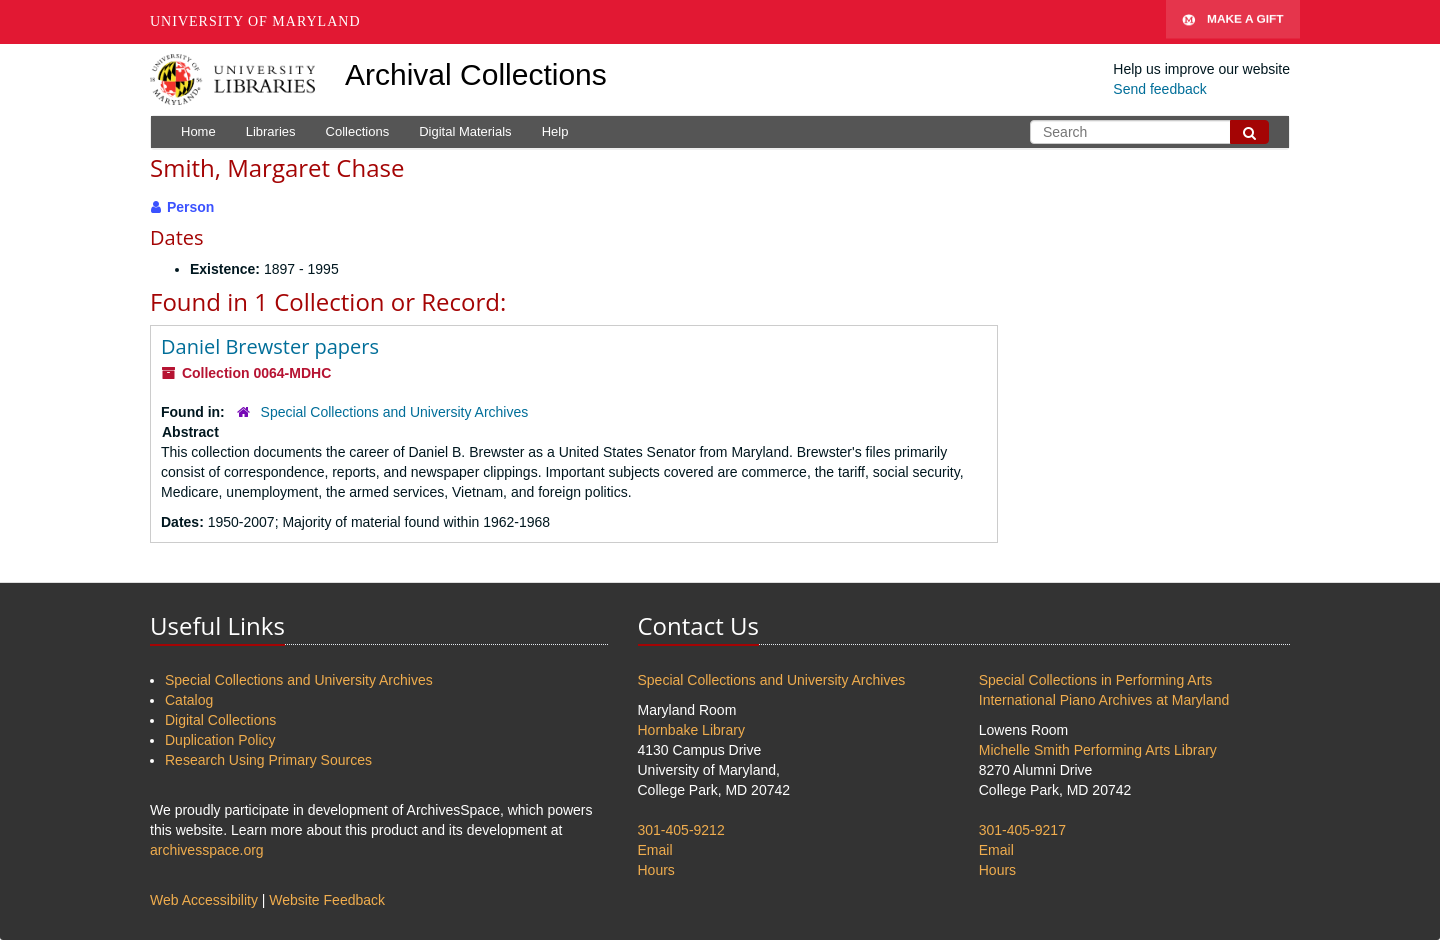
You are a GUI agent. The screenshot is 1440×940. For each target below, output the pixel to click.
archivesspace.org (207, 850)
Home (198, 131)
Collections (358, 131)
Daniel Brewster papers (270, 346)
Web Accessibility (204, 900)
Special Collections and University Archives (395, 412)
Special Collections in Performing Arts (1095, 680)
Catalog (189, 700)
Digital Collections (220, 720)
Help (555, 131)
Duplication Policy (220, 740)
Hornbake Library (691, 730)
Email (655, 850)
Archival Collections (476, 74)
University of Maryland (255, 21)
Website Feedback (327, 900)
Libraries (271, 131)
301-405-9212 (681, 830)
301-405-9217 (1022, 830)
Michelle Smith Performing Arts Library (1098, 750)
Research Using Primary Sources (268, 760)
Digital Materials (465, 131)
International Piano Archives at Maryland (1104, 700)
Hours (656, 870)
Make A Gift (1233, 22)
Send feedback (1159, 89)
